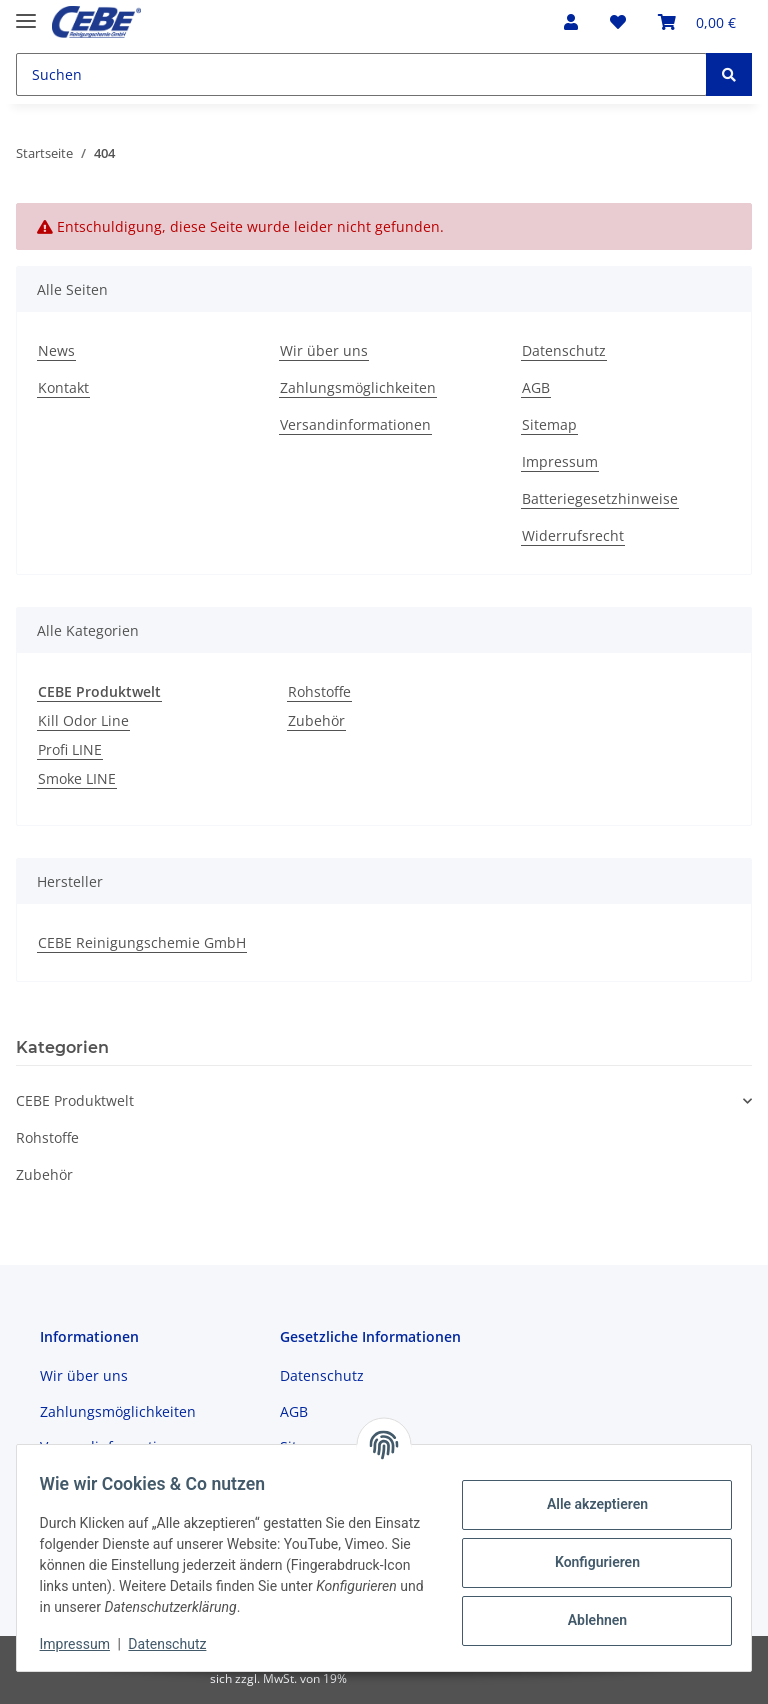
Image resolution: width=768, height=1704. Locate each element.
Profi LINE (70, 749)
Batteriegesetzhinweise (600, 498)
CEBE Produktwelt (75, 1100)
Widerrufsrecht (573, 535)
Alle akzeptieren (587, 1504)
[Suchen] (361, 74)
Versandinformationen (355, 424)
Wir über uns (324, 350)
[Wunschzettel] (618, 22)
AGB (536, 387)
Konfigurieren (587, 1562)
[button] (571, 22)
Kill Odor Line (83, 720)
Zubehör (316, 720)
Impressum (560, 461)
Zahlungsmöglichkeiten (358, 387)
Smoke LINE (77, 778)
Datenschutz (564, 350)
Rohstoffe (319, 691)
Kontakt (63, 387)
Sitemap (549, 424)
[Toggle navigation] (26, 12)
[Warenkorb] (697, 22)
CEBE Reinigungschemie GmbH (142, 942)
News (56, 350)
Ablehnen (587, 1620)
